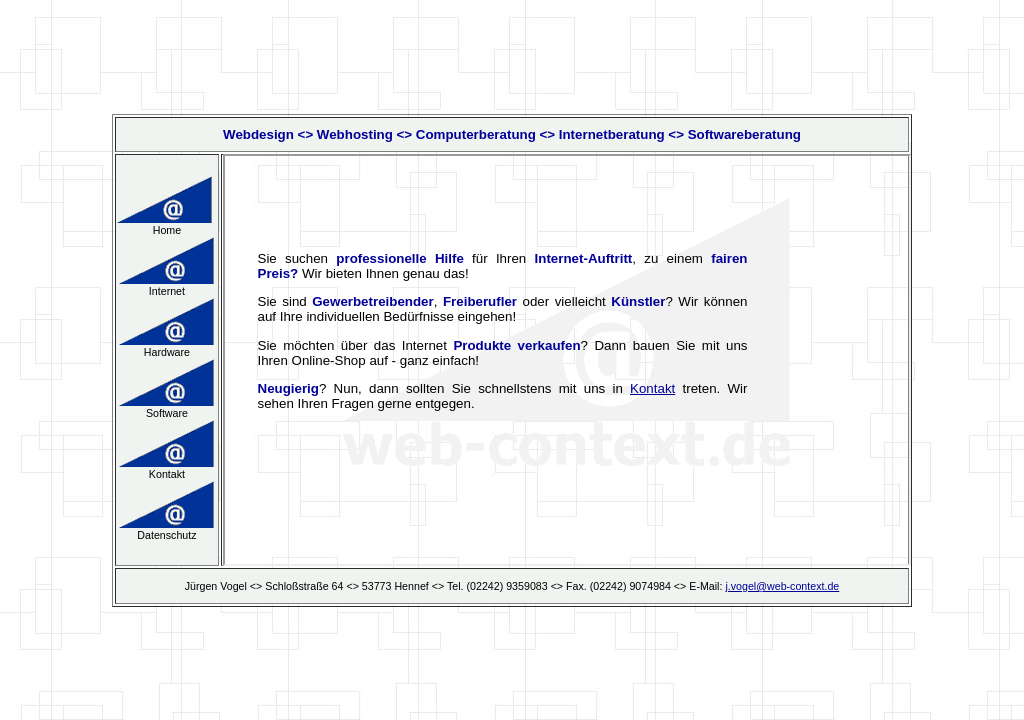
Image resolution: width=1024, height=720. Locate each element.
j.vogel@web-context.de (782, 586)
